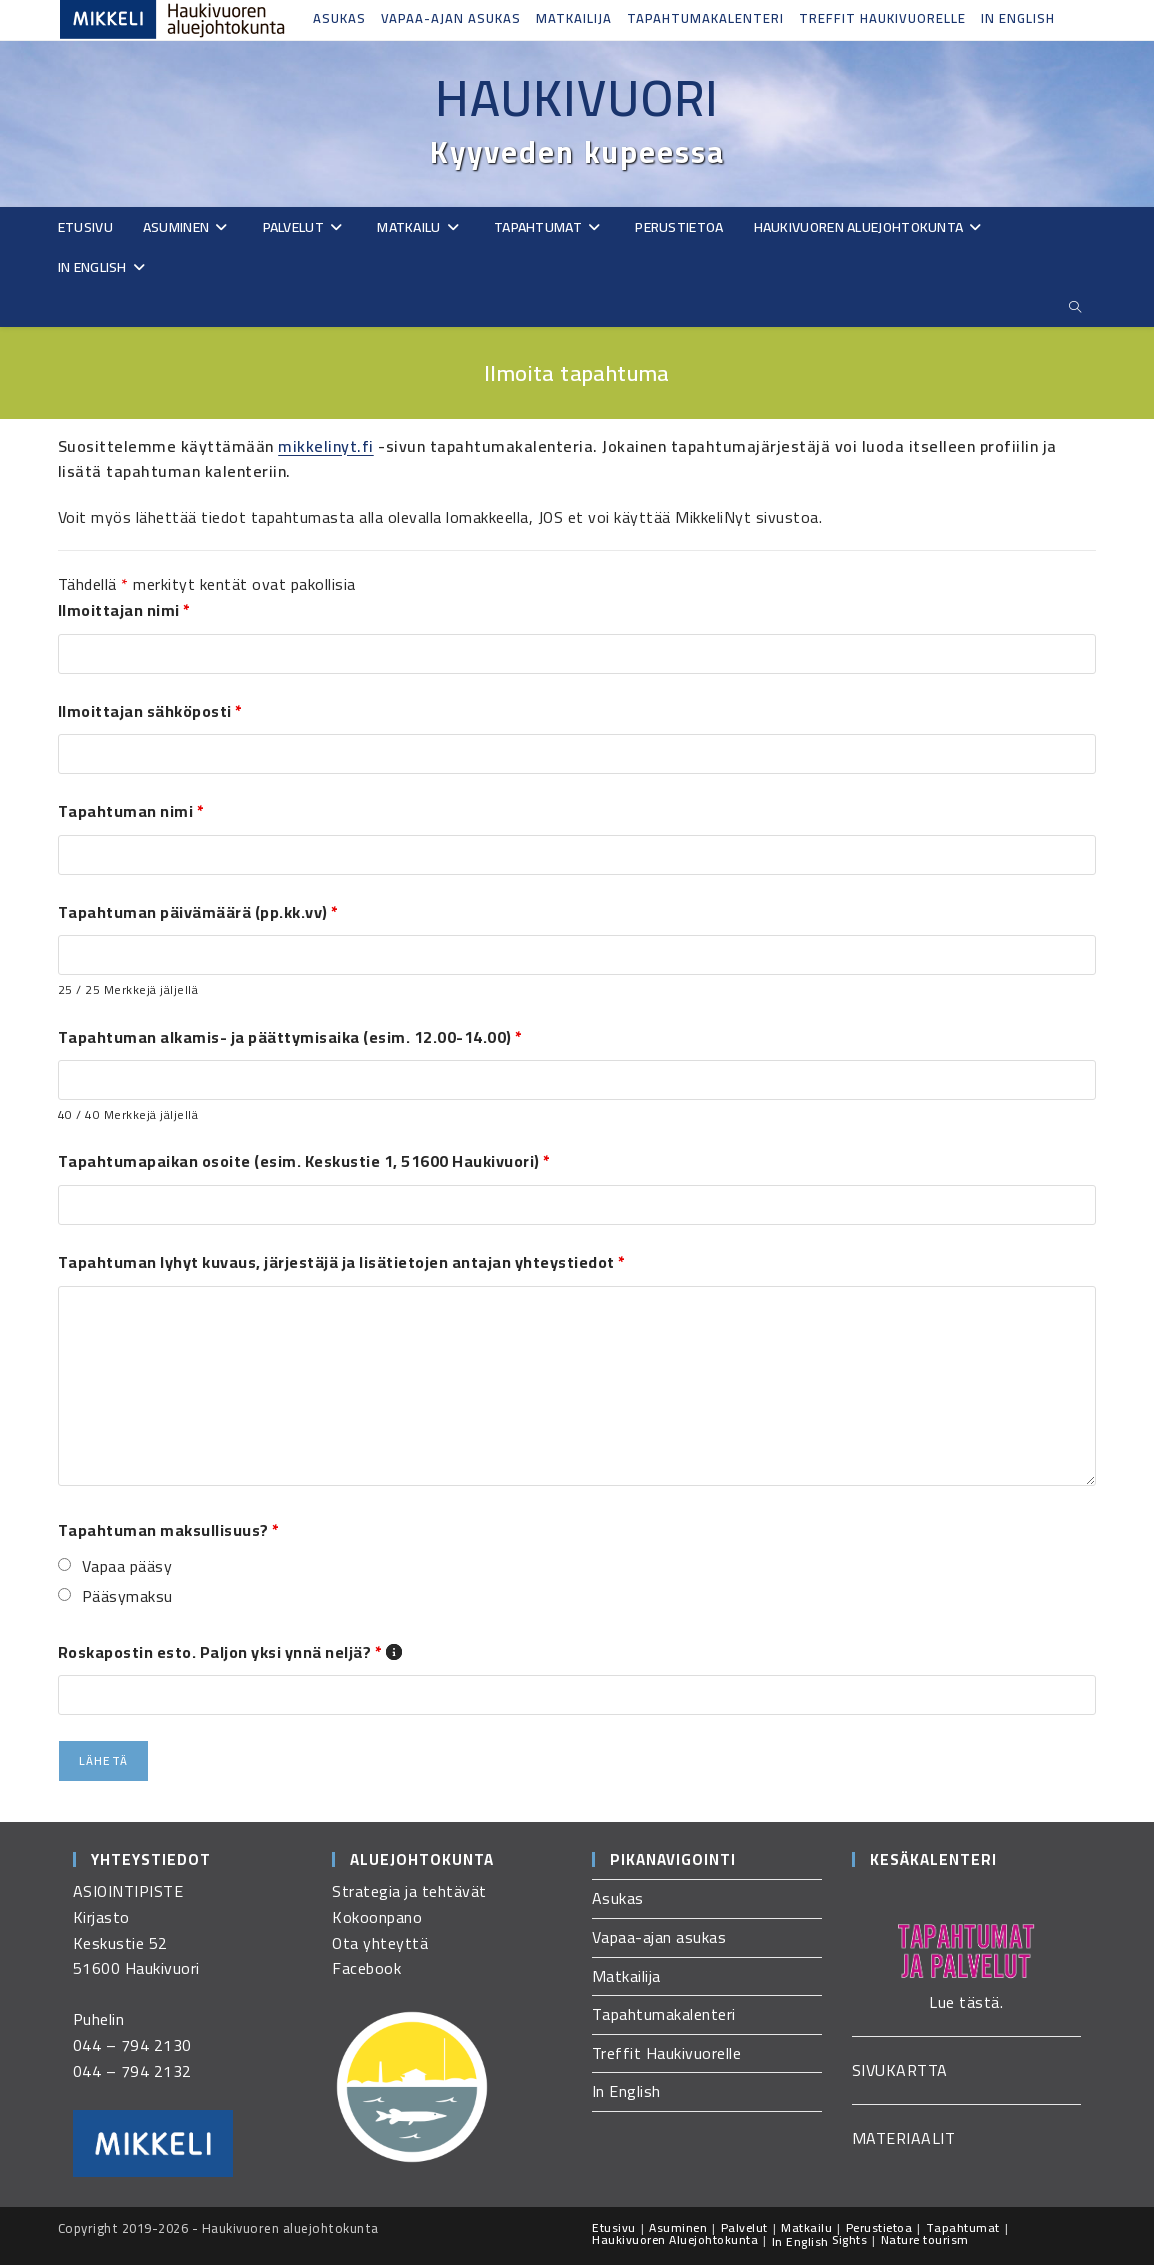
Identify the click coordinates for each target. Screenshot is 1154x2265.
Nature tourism (925, 2239)
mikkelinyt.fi (326, 446)
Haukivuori (577, 98)
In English (1018, 18)
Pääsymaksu (127, 1597)
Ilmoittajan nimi (124, 610)
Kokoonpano (377, 1917)
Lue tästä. (966, 2002)
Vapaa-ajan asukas (451, 18)
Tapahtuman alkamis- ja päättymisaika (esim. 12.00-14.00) (290, 1037)
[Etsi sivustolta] (1075, 307)
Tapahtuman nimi (131, 811)
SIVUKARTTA (900, 2070)
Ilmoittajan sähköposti (150, 711)
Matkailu (806, 2227)
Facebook (366, 1968)
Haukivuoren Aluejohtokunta (675, 2239)
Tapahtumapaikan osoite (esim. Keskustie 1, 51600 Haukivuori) (304, 1161)
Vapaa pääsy (127, 1567)
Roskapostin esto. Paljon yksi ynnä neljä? (230, 1652)
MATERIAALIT (904, 2138)
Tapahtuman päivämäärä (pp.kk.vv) (198, 912)
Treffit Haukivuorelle (882, 18)
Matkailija (574, 18)
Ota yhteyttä (380, 1943)
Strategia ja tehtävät (409, 1891)
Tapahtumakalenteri (705, 18)
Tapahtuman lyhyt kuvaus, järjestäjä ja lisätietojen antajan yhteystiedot (342, 1262)
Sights (849, 2239)
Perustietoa (879, 2227)
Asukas (339, 18)
